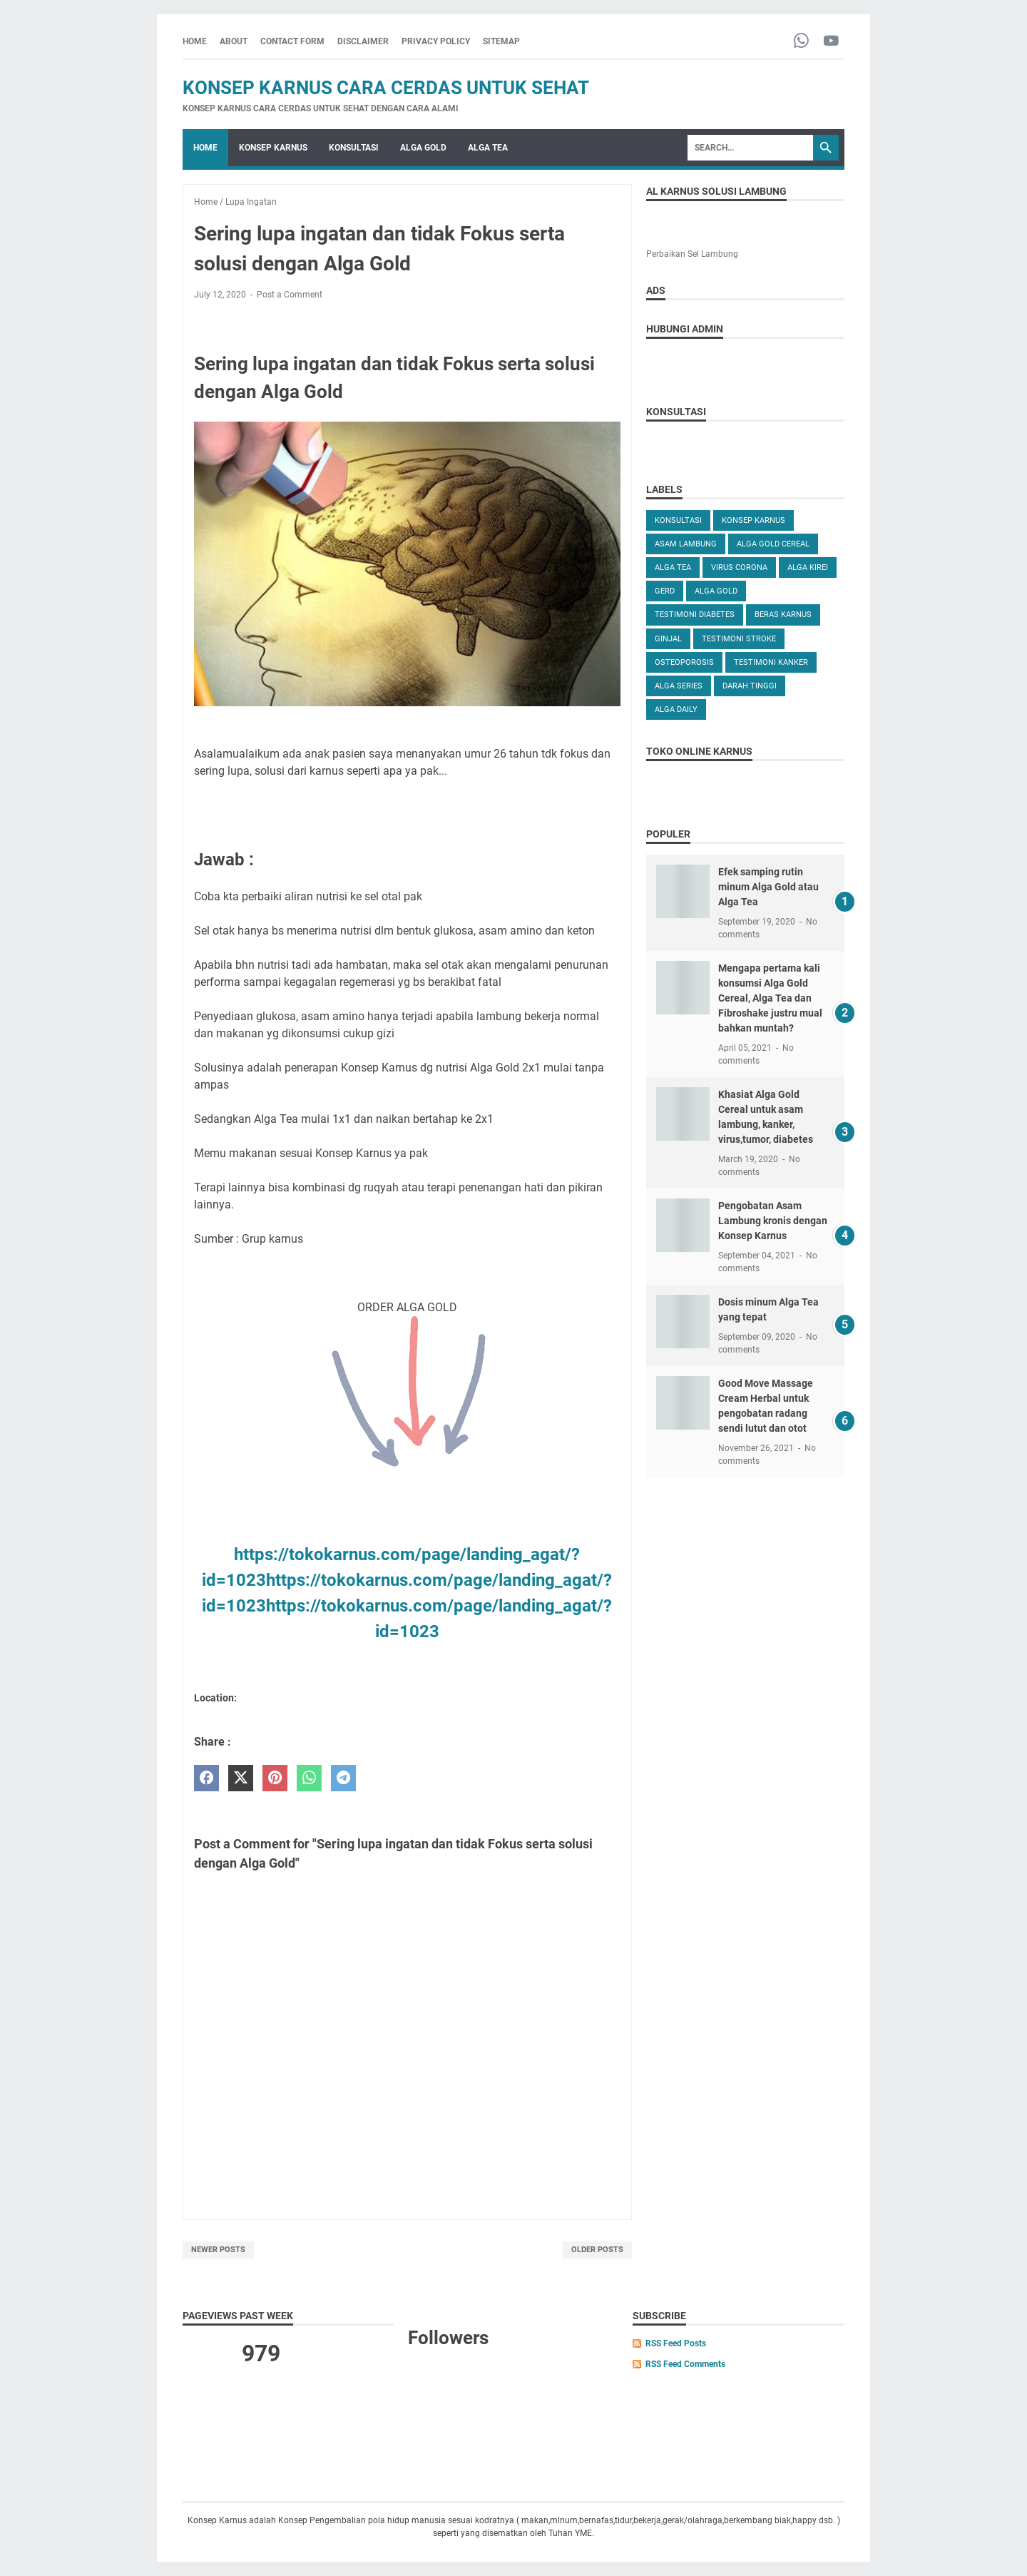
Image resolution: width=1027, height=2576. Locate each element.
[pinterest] (274, 1778)
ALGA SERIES (678, 686)
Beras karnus (783, 614)
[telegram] (343, 1778)
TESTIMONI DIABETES (695, 614)
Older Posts (597, 2249)
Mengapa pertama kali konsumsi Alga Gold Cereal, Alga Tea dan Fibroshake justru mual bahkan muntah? (770, 998)
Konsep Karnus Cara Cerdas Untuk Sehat (386, 87)
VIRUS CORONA (739, 567)
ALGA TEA (488, 148)
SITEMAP (501, 41)
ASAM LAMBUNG (686, 544)
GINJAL (668, 638)
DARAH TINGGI (749, 686)
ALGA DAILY (676, 709)
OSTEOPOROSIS (684, 662)
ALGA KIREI (807, 567)
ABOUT (233, 41)
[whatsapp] (309, 1778)
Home (195, 41)
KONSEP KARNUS (273, 148)
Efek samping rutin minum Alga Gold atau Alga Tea (768, 886)
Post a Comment (289, 295)
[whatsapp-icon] (801, 42)
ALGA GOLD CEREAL (773, 544)
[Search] (750, 148)
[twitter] (240, 1778)
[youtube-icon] (831, 42)
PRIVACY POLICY (436, 41)
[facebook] (206, 1778)
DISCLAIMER (363, 41)
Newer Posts (218, 2249)
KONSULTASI (354, 148)
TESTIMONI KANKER (771, 662)
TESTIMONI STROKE (739, 638)
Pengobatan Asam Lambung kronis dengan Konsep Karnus (772, 1220)
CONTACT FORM (292, 41)
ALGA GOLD (423, 148)
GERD (665, 591)
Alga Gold (716, 591)
